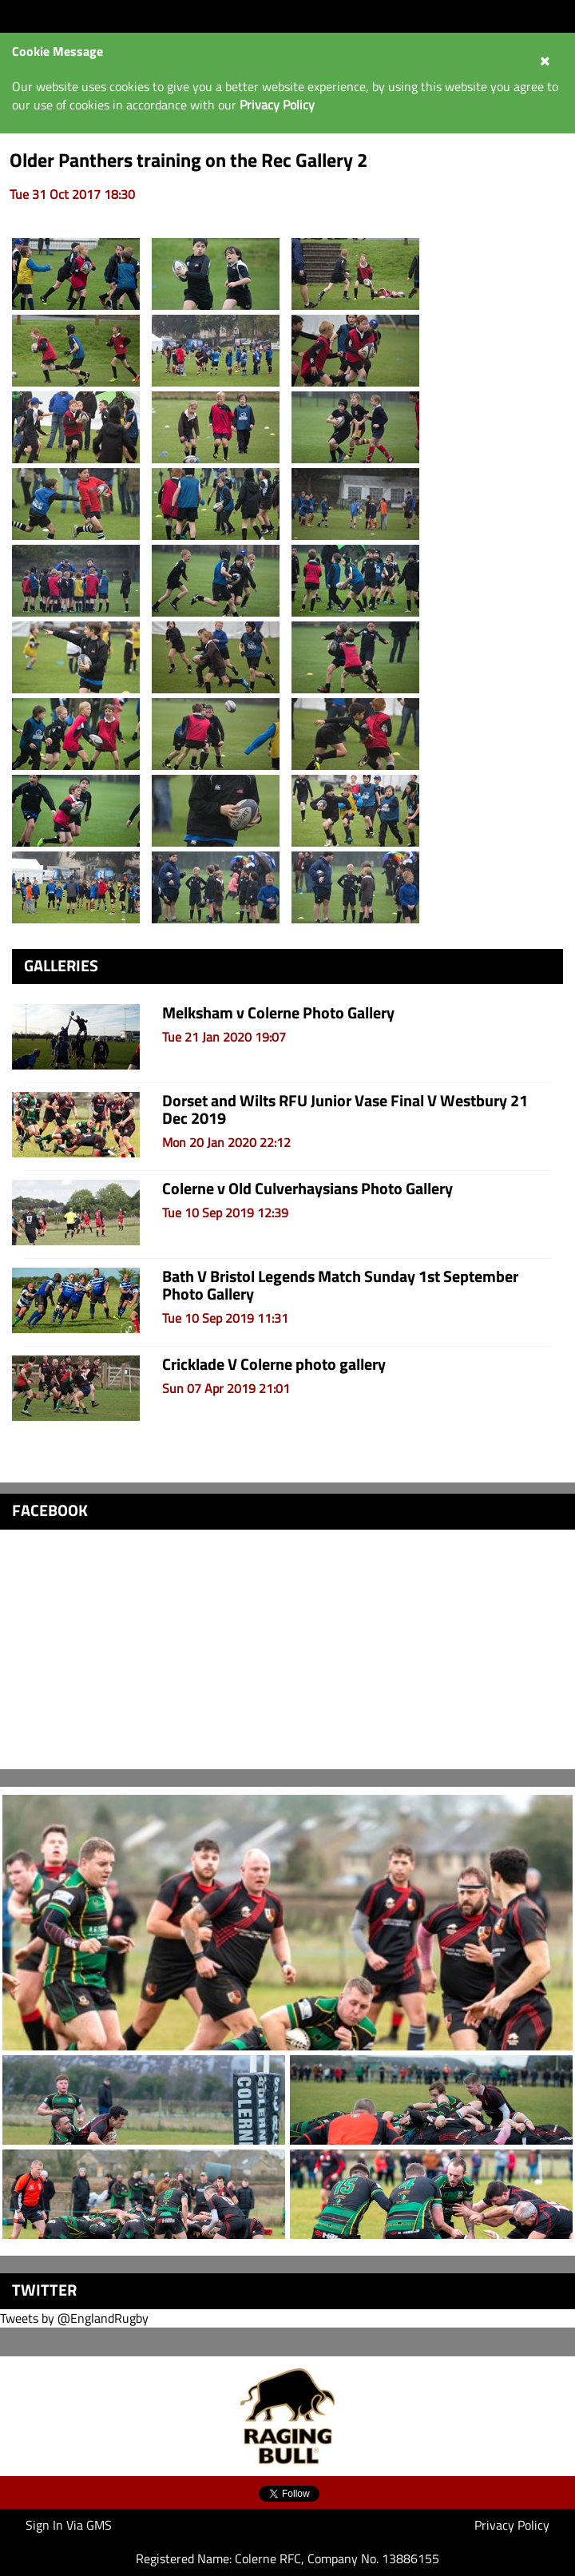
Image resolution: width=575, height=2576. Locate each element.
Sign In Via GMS (69, 2524)
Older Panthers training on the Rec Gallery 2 (188, 159)
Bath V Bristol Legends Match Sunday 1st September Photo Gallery (340, 1285)
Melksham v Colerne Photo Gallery (278, 1012)
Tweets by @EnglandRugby (74, 2318)
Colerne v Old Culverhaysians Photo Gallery (307, 1188)
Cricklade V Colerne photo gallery (274, 1364)
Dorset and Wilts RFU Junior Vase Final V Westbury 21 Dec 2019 (345, 1109)
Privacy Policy (511, 2524)
